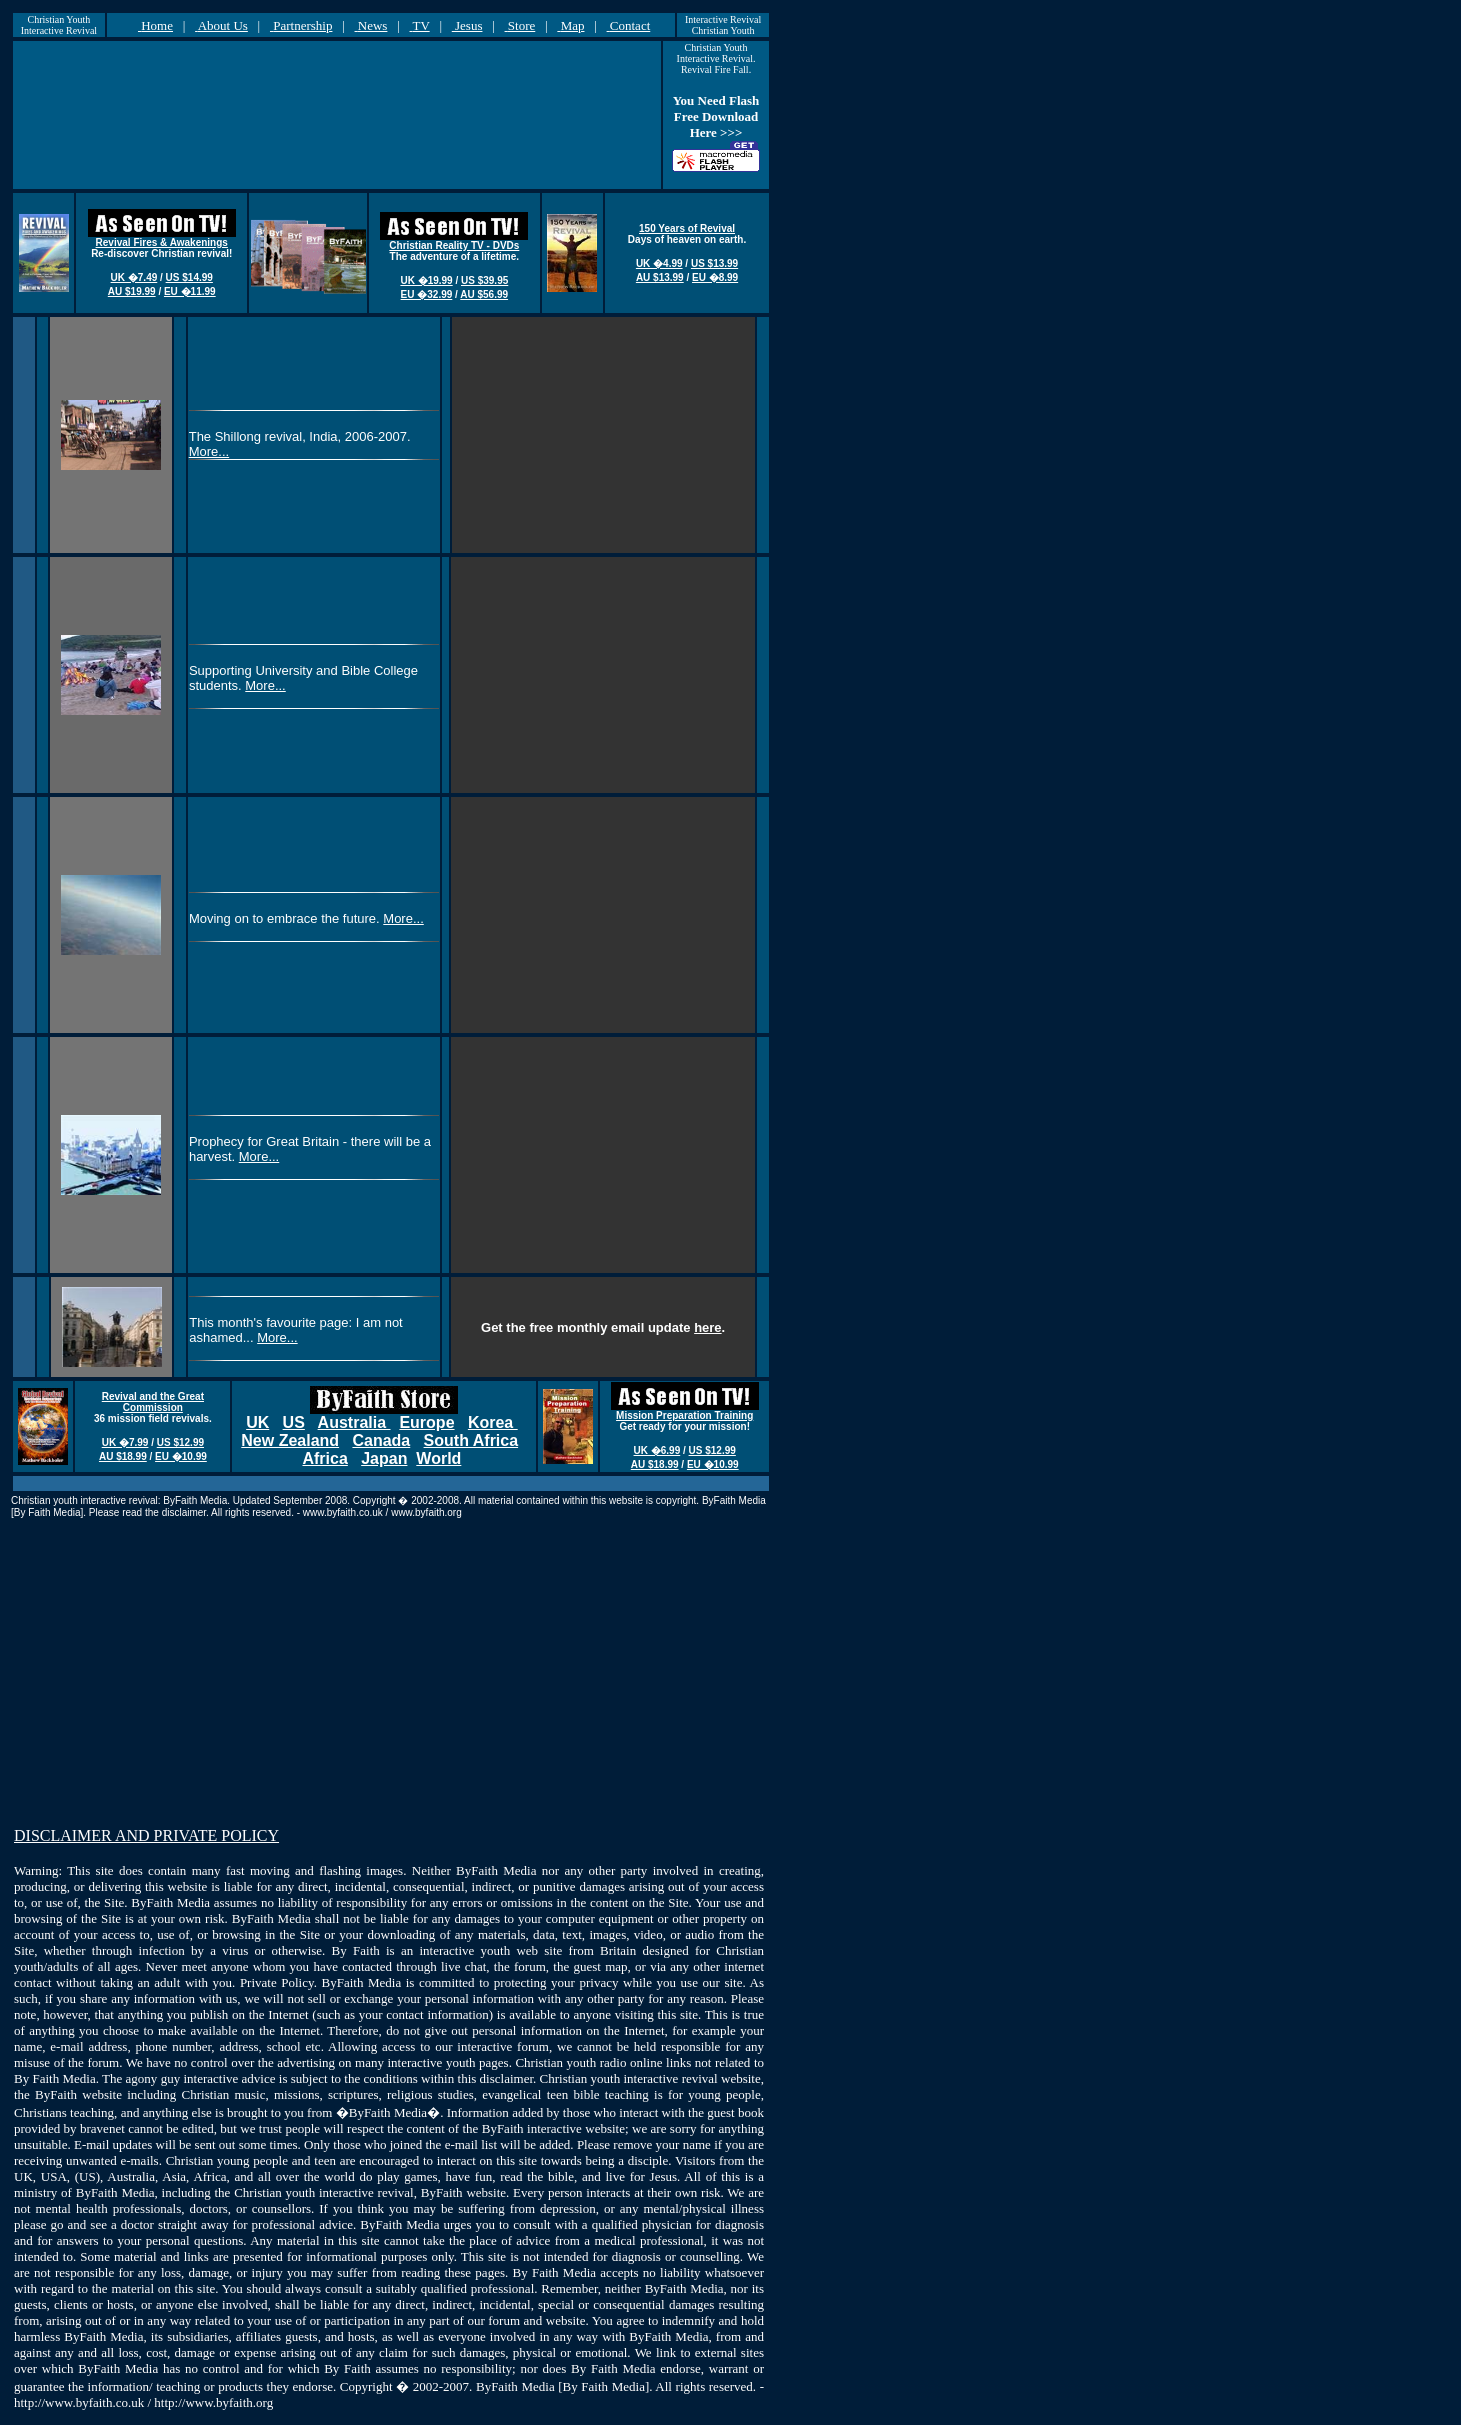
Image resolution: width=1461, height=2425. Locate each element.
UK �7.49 (134, 277)
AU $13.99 (660, 277)
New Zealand (290, 1440)
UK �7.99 (125, 1442)
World (438, 1458)
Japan (384, 1458)
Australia (354, 1422)
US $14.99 (189, 277)
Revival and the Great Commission (153, 1402)
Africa (324, 1458)
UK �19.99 (426, 280)
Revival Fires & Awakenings (162, 242)
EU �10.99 (181, 1456)
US (294, 1422)
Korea (493, 1422)
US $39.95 (484, 280)
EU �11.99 (190, 291)
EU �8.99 (715, 277)
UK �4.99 (659, 263)
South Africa (471, 1440)
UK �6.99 (657, 1450)
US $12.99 (180, 1442)
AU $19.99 (132, 291)
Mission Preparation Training (684, 1415)
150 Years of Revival (687, 228)
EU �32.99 (427, 294)
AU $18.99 (123, 1456)
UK (257, 1422)
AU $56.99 (484, 294)
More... (209, 451)
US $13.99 (714, 263)
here (707, 1327)
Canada (381, 1440)
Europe (426, 1422)
